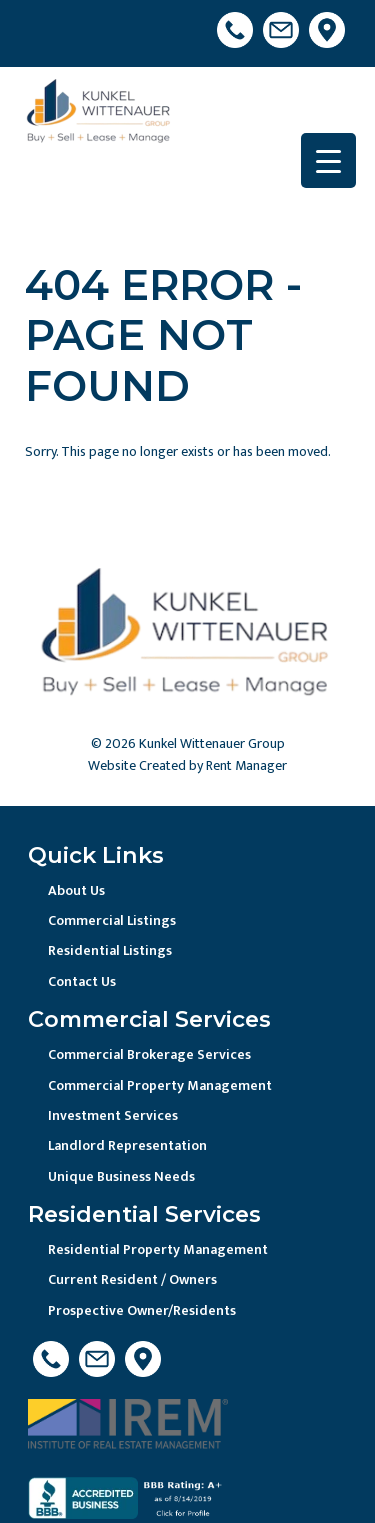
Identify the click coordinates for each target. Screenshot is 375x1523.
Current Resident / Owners (132, 1279)
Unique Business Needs (121, 1176)
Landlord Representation (127, 1145)
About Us (76, 890)
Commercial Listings (112, 920)
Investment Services (113, 1115)
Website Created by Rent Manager (187, 765)
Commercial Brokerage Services (149, 1054)
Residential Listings (110, 950)
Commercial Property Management (160, 1085)
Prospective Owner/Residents (142, 1310)
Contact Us (82, 981)
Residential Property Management (158, 1249)
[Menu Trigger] (328, 160)
